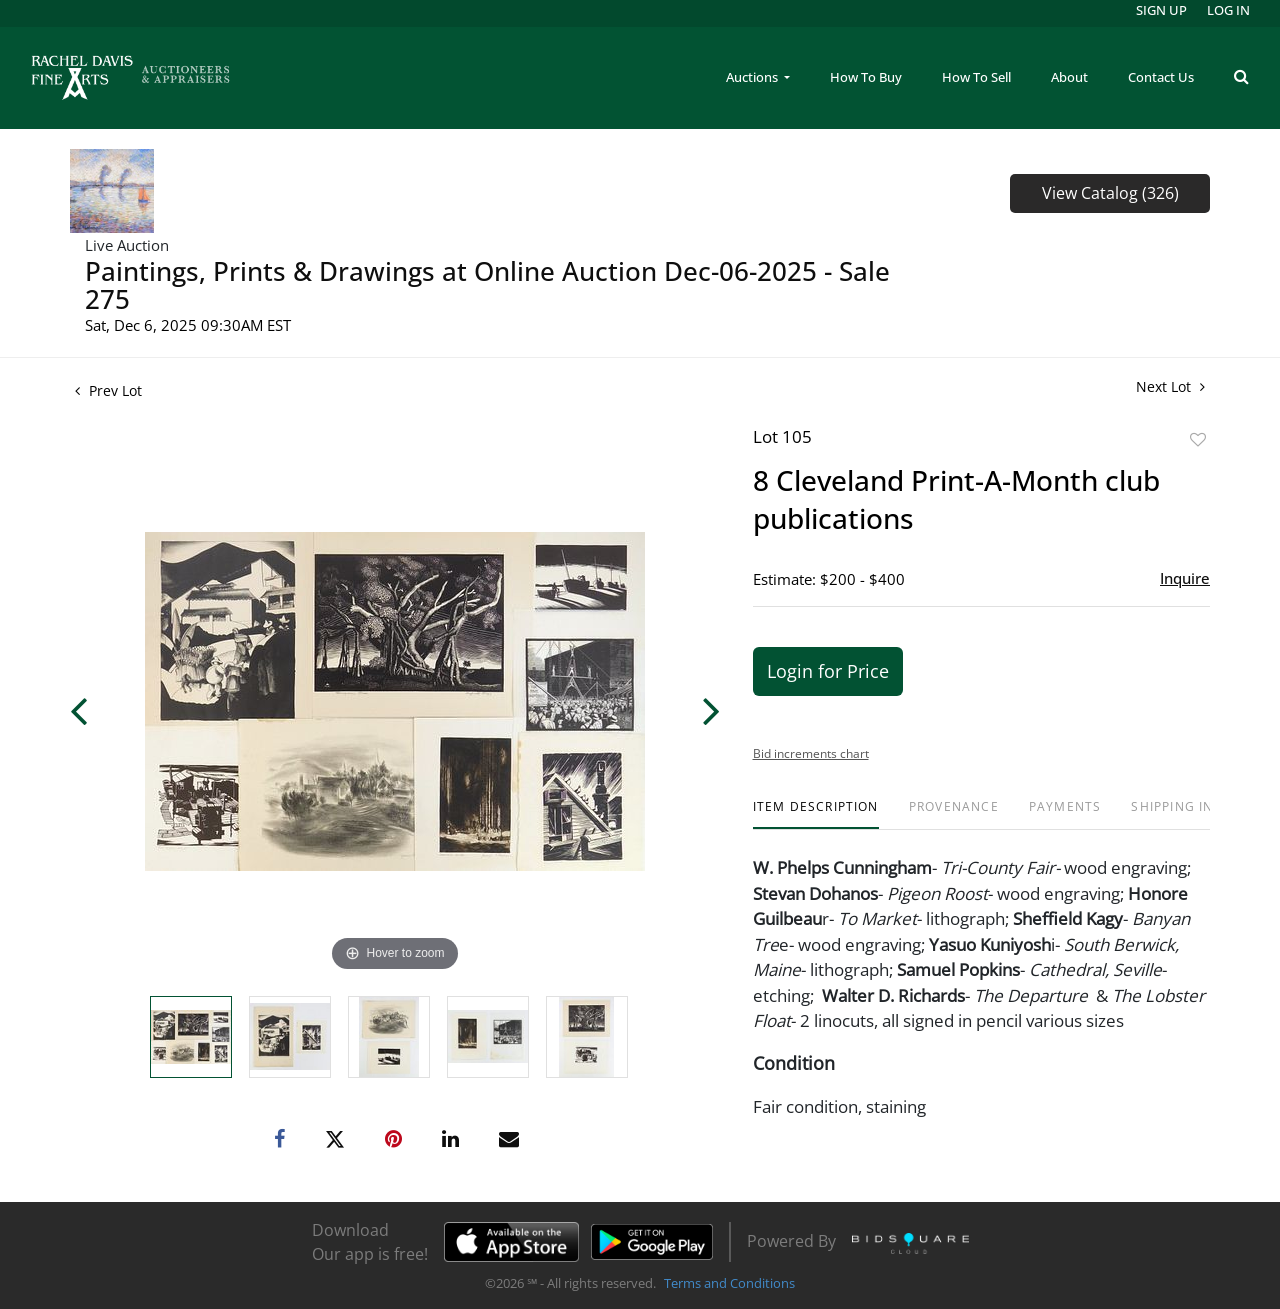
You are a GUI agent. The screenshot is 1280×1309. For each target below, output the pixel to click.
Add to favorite (1198, 439)
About (1069, 77)
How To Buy (866, 77)
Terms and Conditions (729, 1283)
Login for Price (828, 671)
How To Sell (976, 77)
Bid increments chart (811, 753)
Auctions (753, 77)
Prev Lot (108, 390)
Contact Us (1161, 77)
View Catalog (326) (1110, 193)
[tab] (816, 814)
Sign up (1161, 10)
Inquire (1185, 578)
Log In (1228, 10)
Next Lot (1170, 386)
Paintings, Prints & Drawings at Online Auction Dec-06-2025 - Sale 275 (487, 285)
